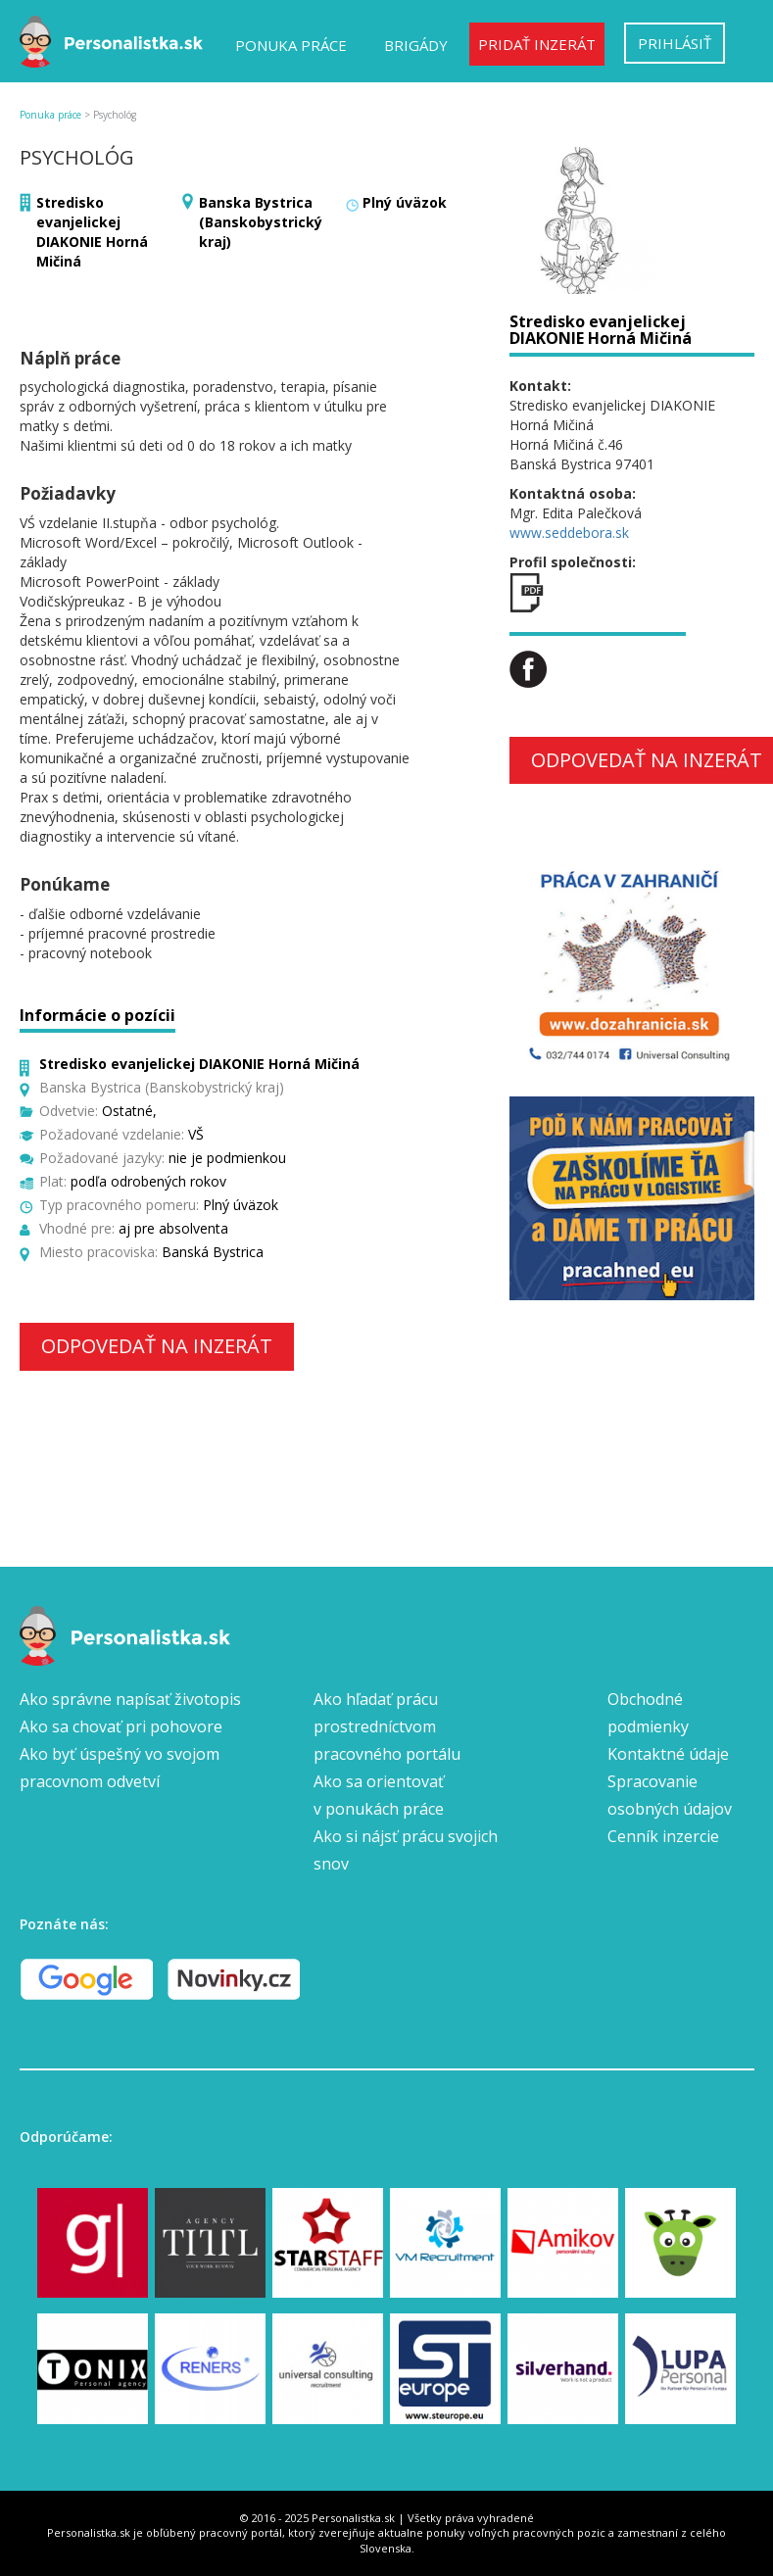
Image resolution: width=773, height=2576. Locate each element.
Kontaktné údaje (668, 1754)
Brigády (416, 45)
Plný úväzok (404, 202)
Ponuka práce (291, 45)
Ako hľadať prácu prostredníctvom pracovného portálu (387, 1726)
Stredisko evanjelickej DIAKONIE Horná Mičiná (92, 231)
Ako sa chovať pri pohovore (121, 1726)
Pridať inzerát (537, 44)
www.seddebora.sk (569, 532)
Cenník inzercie (663, 1836)
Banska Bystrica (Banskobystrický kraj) (260, 222)
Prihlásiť (674, 43)
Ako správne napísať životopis (130, 1699)
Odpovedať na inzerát (156, 1346)
